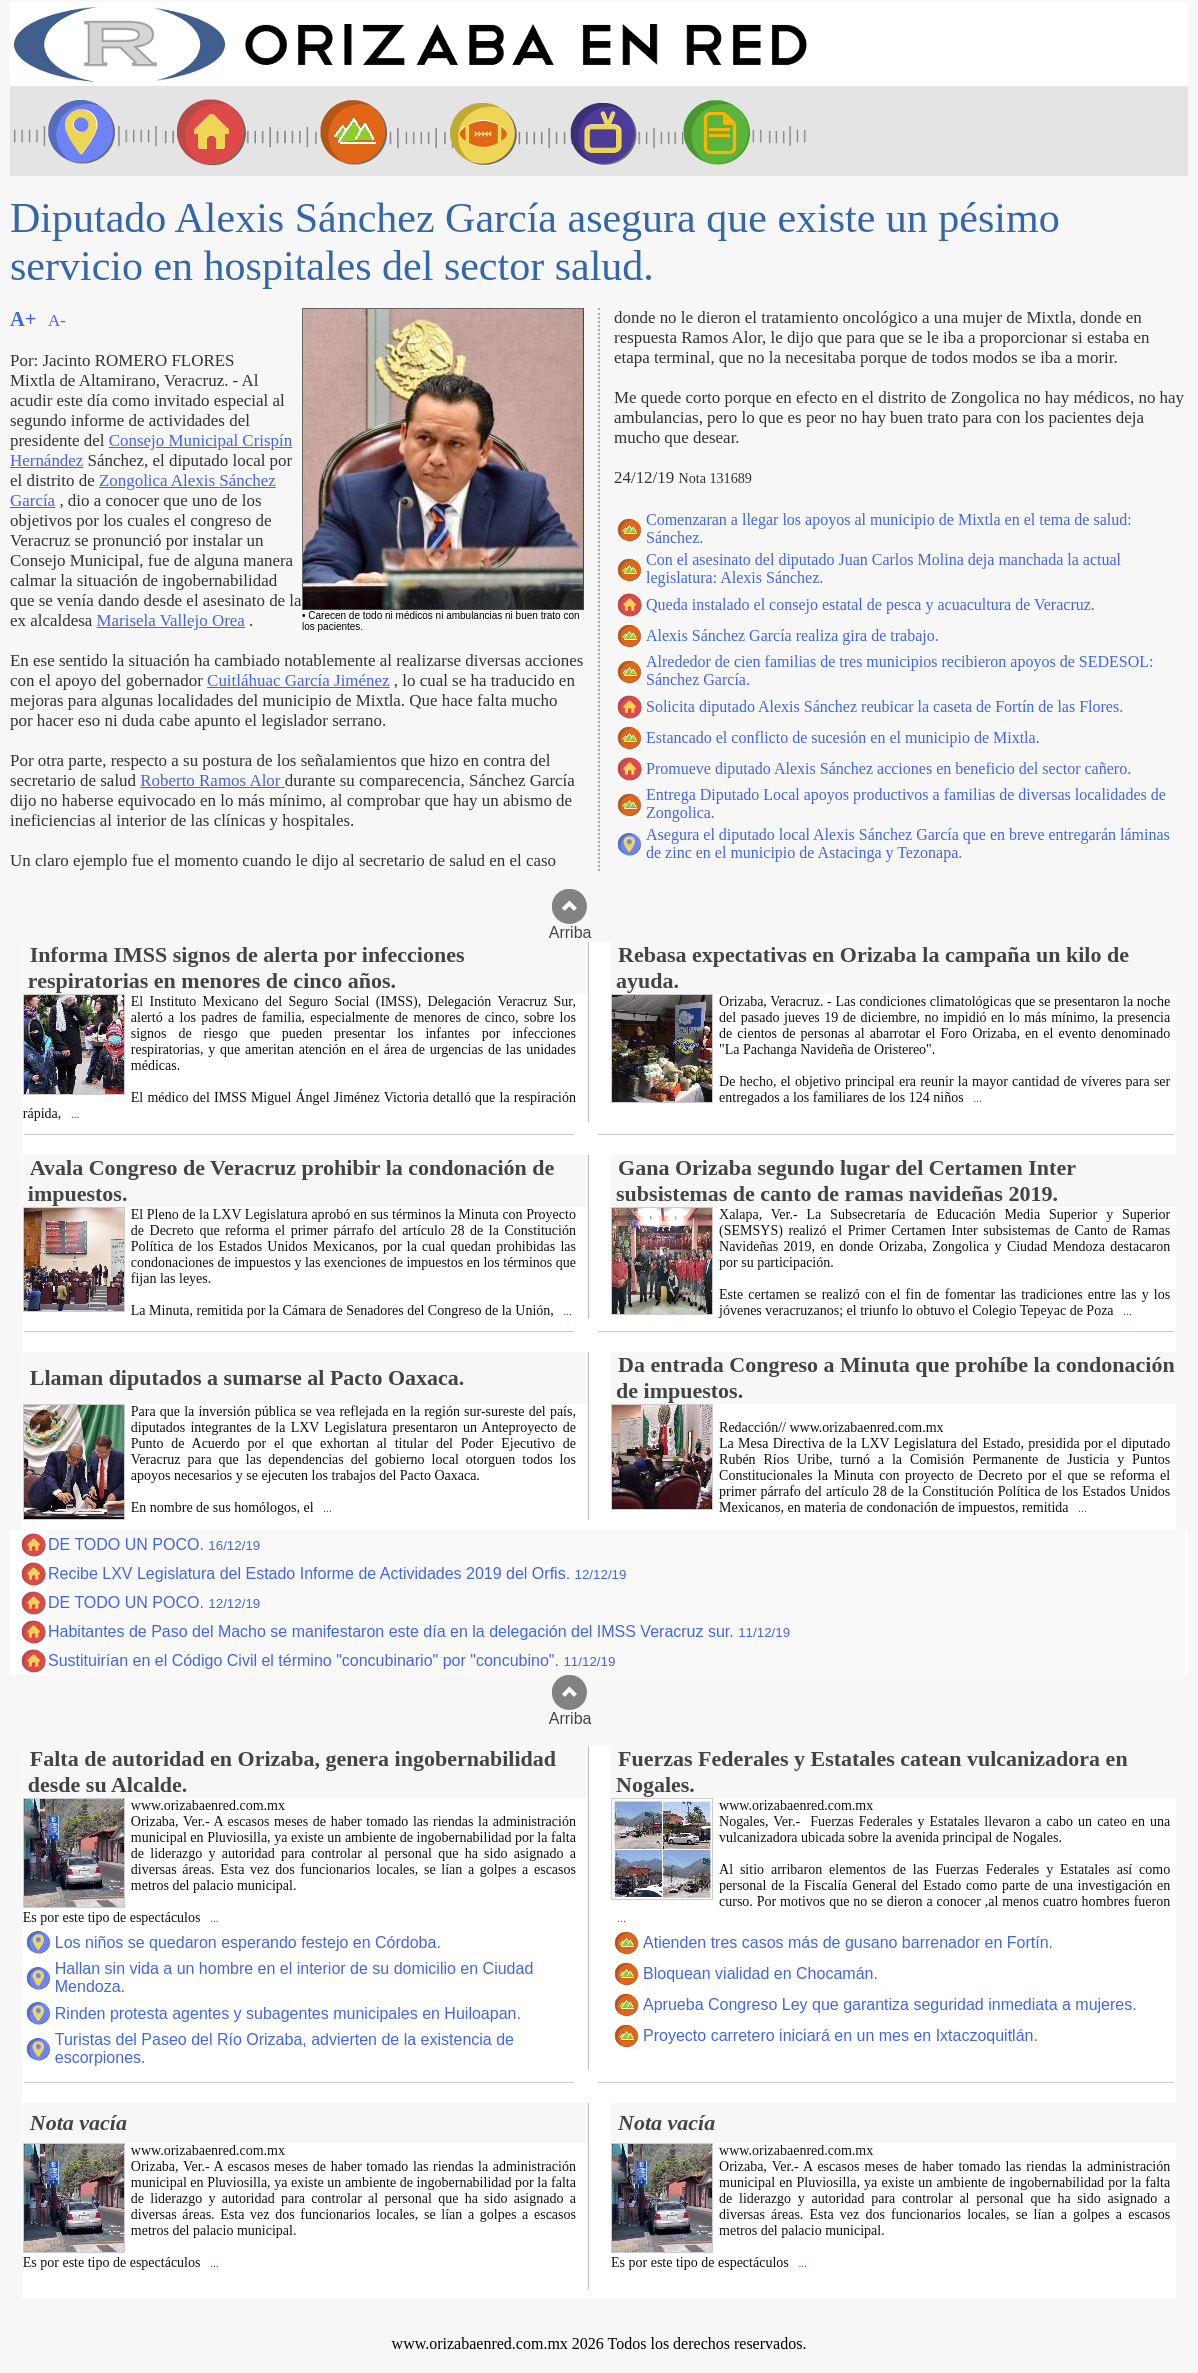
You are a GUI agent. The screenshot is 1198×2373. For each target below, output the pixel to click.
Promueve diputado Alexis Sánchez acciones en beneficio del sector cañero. (888, 768)
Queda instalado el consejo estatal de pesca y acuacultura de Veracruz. (870, 604)
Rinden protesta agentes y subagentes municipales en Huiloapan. (288, 2013)
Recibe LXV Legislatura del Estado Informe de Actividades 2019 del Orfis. (337, 1573)
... (73, 1114)
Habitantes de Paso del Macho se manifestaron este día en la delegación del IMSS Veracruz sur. (419, 1631)
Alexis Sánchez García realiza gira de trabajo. (792, 635)
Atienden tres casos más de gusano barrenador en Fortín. (848, 1942)
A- (57, 320)
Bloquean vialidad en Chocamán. (760, 1973)
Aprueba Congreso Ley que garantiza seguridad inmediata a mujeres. (890, 2004)
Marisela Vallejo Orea (171, 620)
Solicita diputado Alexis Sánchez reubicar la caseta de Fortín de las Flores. (884, 706)
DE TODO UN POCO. (154, 1544)
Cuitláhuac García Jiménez (298, 680)
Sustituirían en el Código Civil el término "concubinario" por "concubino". (331, 1660)
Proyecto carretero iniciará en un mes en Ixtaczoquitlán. (840, 2035)
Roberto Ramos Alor (212, 780)
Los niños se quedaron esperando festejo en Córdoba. (248, 1942)
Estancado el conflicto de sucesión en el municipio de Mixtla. (843, 737)
